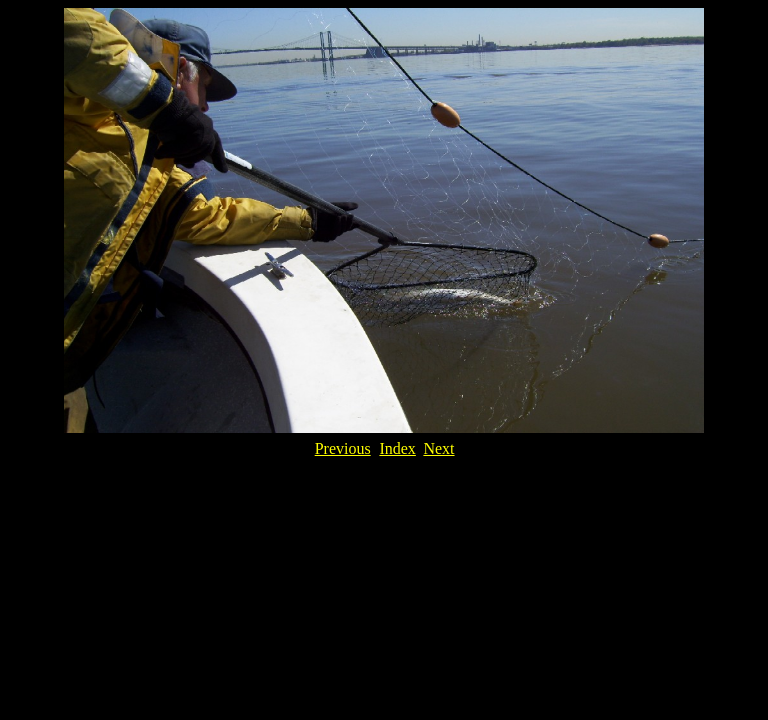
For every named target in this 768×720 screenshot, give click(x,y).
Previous (343, 448)
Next (438, 448)
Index (397, 448)
